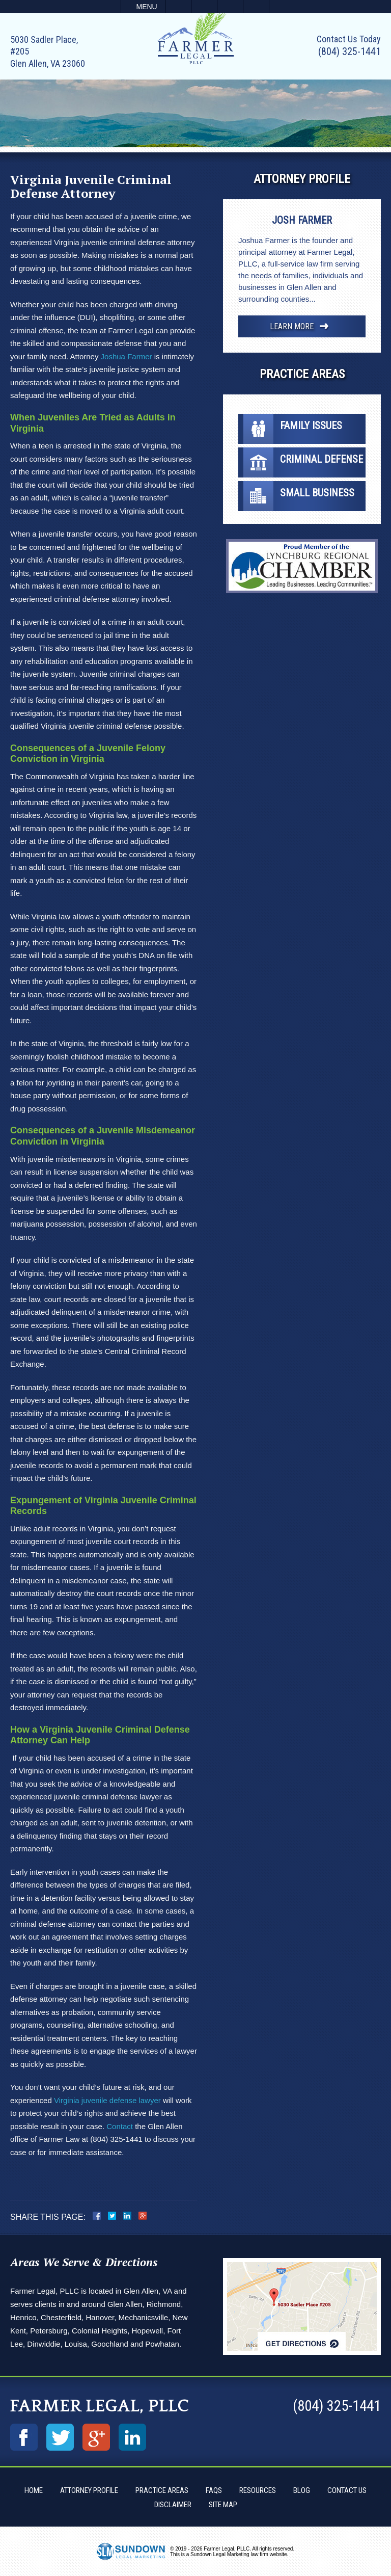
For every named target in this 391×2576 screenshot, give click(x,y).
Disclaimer (172, 2504)
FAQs (214, 2490)
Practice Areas (161, 2490)
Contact (119, 2126)
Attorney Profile (89, 2490)
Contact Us (347, 2490)
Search (256, 6)
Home (33, 2490)
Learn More (292, 326)
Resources (257, 2490)
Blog (301, 2490)
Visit (230, 6)
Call (178, 6)
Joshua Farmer (126, 356)
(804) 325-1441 (349, 51)
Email (204, 6)
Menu (146, 7)
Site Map (223, 2504)
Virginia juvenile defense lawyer (107, 2100)
